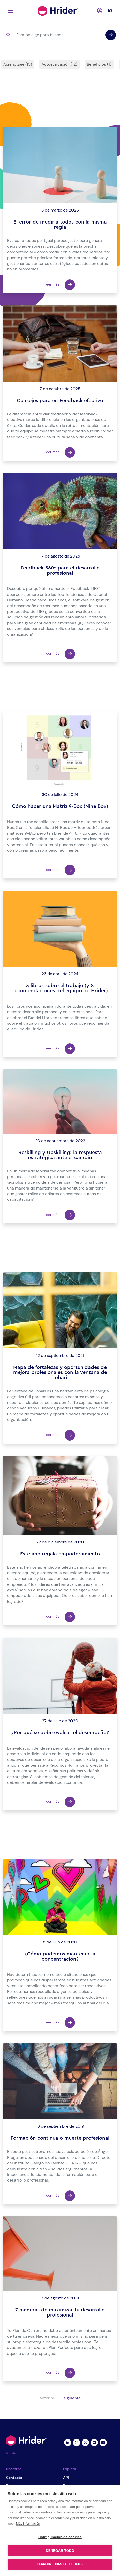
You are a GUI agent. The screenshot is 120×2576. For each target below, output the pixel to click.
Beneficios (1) (99, 64)
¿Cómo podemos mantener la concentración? (60, 1956)
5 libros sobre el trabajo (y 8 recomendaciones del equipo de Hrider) (60, 988)
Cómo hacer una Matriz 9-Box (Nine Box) (60, 806)
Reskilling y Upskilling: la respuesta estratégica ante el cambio (60, 1155)
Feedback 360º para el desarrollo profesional (60, 570)
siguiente (72, 2398)
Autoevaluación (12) (59, 64)
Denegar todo (60, 2551)
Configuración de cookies (60, 2537)
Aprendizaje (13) (17, 64)
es (110, 10)
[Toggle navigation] (9, 11)
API (66, 2477)
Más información (28, 2523)
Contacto (14, 2477)
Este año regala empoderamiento (60, 1553)
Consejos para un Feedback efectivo (60, 400)
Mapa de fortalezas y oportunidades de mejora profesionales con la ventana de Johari (60, 1372)
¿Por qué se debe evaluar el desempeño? (60, 1732)
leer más (60, 284)
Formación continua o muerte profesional (60, 2138)
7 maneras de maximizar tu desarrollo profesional (60, 2312)
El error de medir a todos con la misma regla (60, 224)
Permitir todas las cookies (60, 2564)
